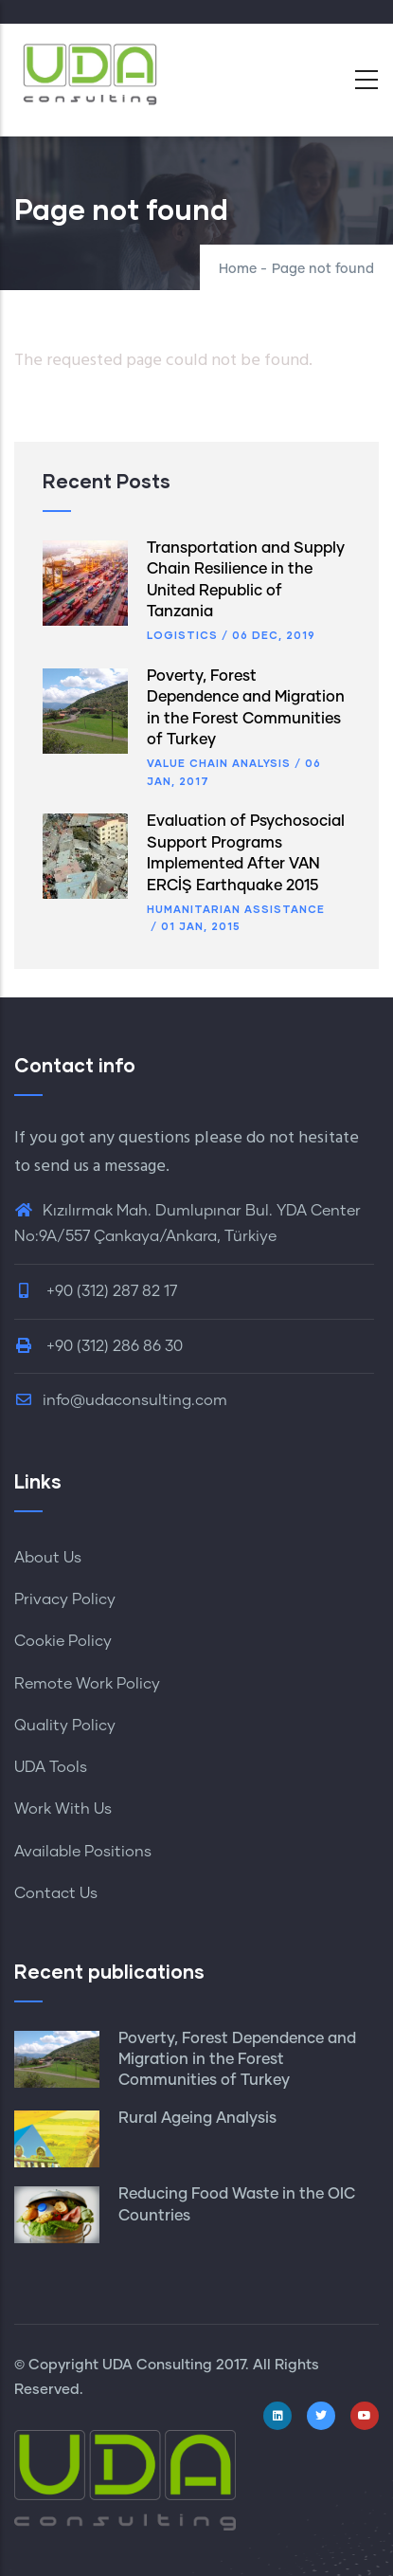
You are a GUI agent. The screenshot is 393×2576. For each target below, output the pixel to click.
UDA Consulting (157, 2365)
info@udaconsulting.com (120, 1400)
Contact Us (56, 1893)
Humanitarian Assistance (236, 909)
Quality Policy (65, 1725)
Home (238, 269)
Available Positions (83, 1851)
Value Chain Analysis (219, 763)
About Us (47, 1557)
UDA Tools (50, 1767)
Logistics (182, 635)
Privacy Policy (65, 1599)
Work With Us (63, 1809)
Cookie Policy (63, 1641)
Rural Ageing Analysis (197, 2118)
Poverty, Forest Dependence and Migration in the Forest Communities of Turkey (237, 2060)
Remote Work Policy (87, 1683)
